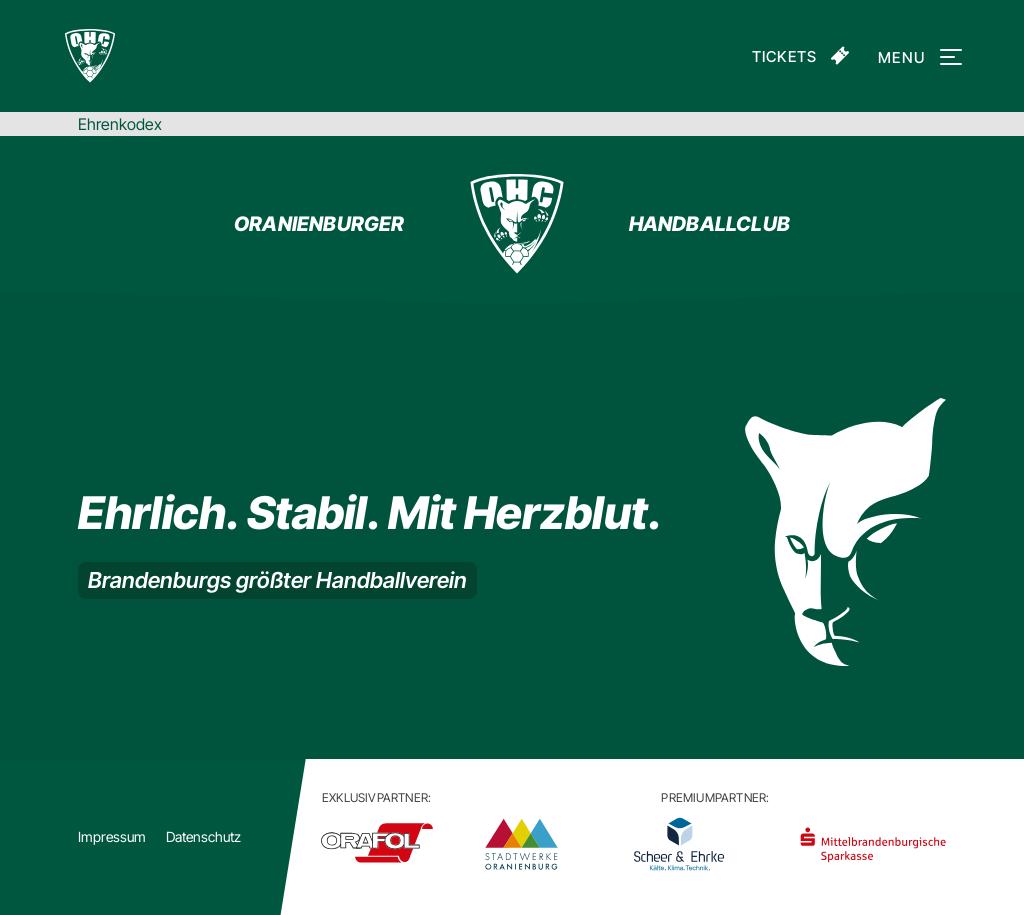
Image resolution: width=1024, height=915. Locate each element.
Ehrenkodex (120, 124)
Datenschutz (203, 836)
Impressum (112, 836)
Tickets (784, 56)
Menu (916, 57)
